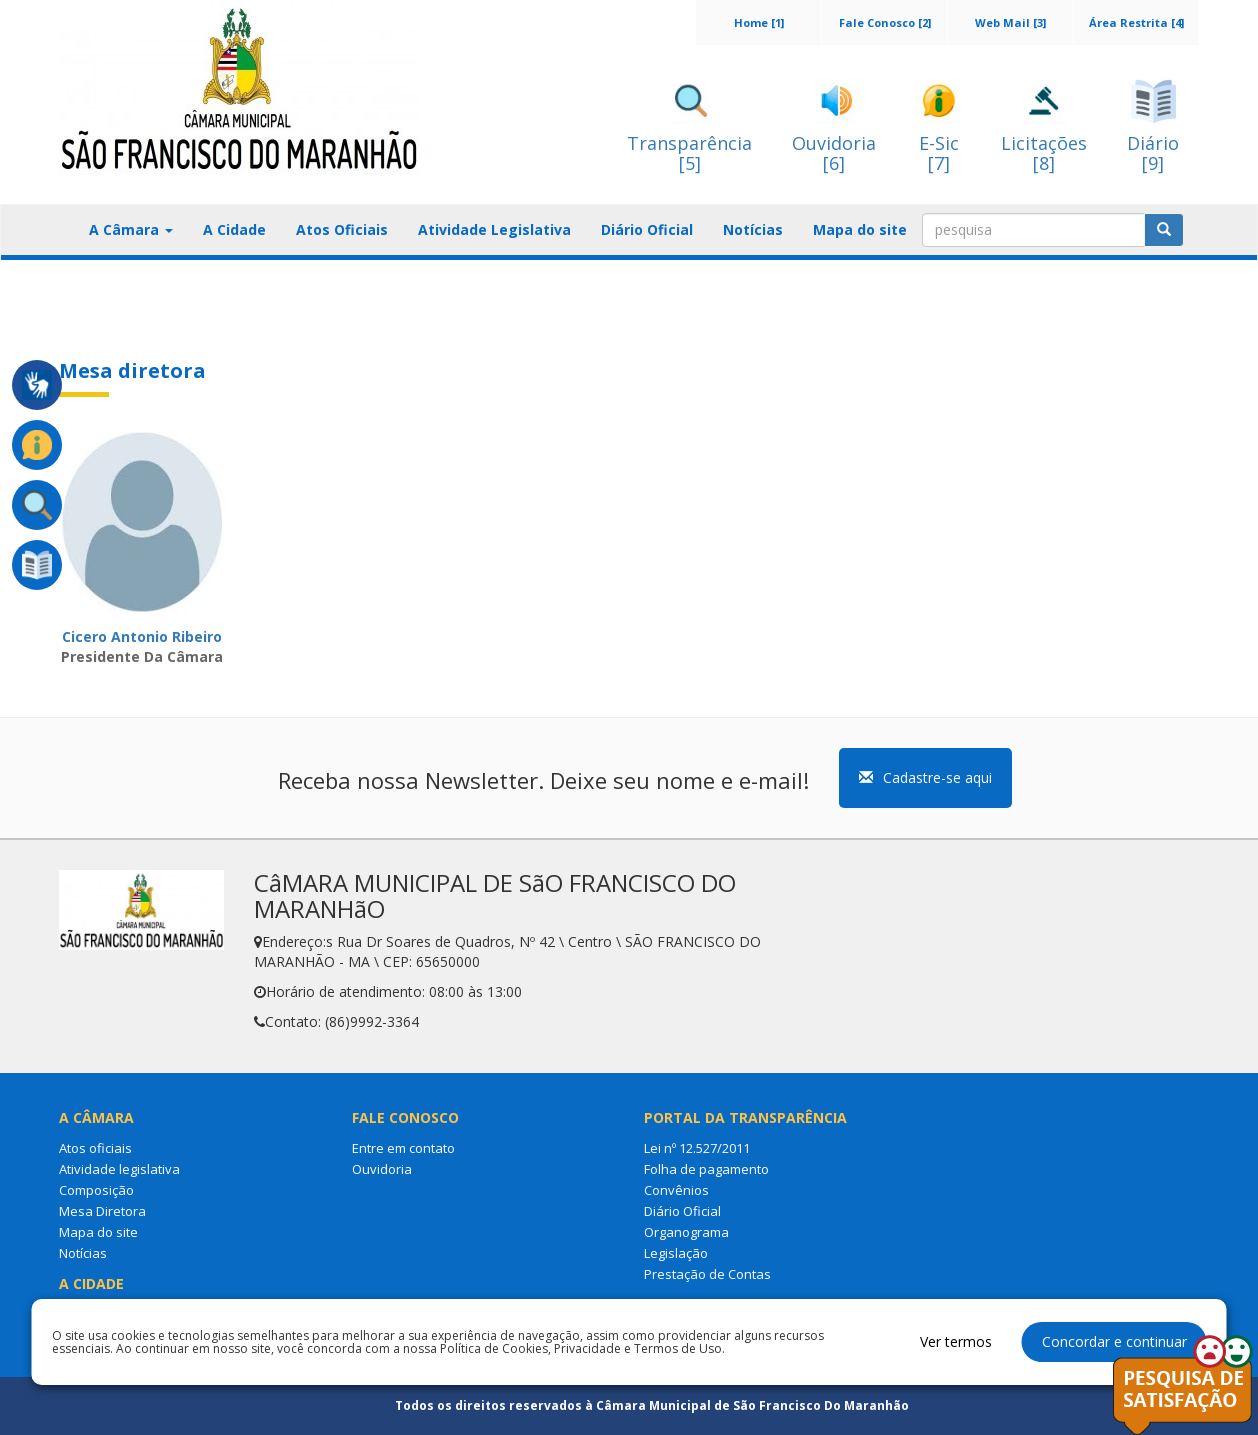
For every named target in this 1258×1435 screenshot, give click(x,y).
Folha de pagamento (706, 1169)
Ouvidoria (382, 1169)
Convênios (676, 1190)
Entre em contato (403, 1148)
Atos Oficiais (342, 229)
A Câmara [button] (131, 229)
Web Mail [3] (1010, 22)
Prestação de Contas (707, 1274)
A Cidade (234, 229)
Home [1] (759, 22)
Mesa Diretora (102, 1211)
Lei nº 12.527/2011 (697, 1148)
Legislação (676, 1253)
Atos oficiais (95, 1148)
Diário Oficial (647, 229)
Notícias (753, 229)
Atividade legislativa (119, 1169)
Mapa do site (860, 229)
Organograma (686, 1232)
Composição (96, 1190)
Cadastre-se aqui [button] (925, 777)
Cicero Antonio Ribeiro (142, 636)
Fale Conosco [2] (885, 22)
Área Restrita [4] (1136, 22)
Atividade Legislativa (494, 229)
